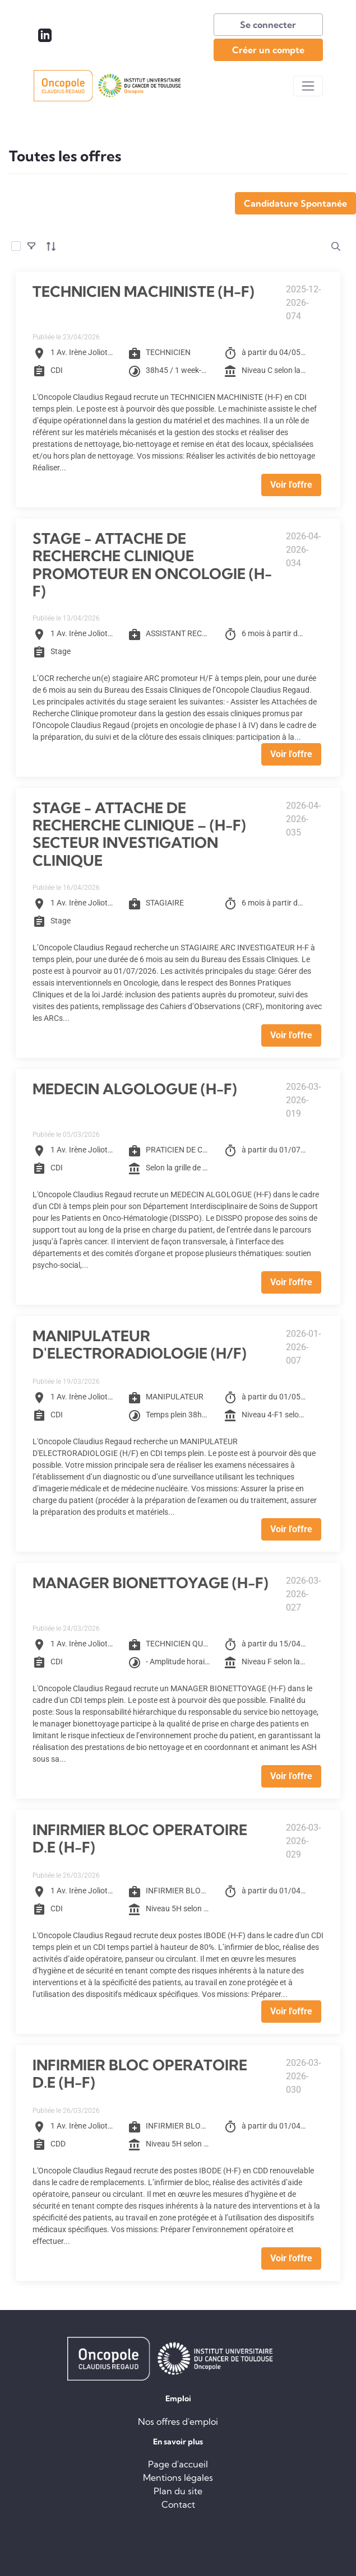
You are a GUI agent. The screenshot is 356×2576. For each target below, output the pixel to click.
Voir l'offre (291, 484)
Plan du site (178, 2490)
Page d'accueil (178, 2464)
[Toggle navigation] (308, 86)
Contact (178, 2504)
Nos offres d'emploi (178, 2421)
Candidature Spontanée (295, 203)
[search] (336, 246)
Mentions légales (178, 2477)
